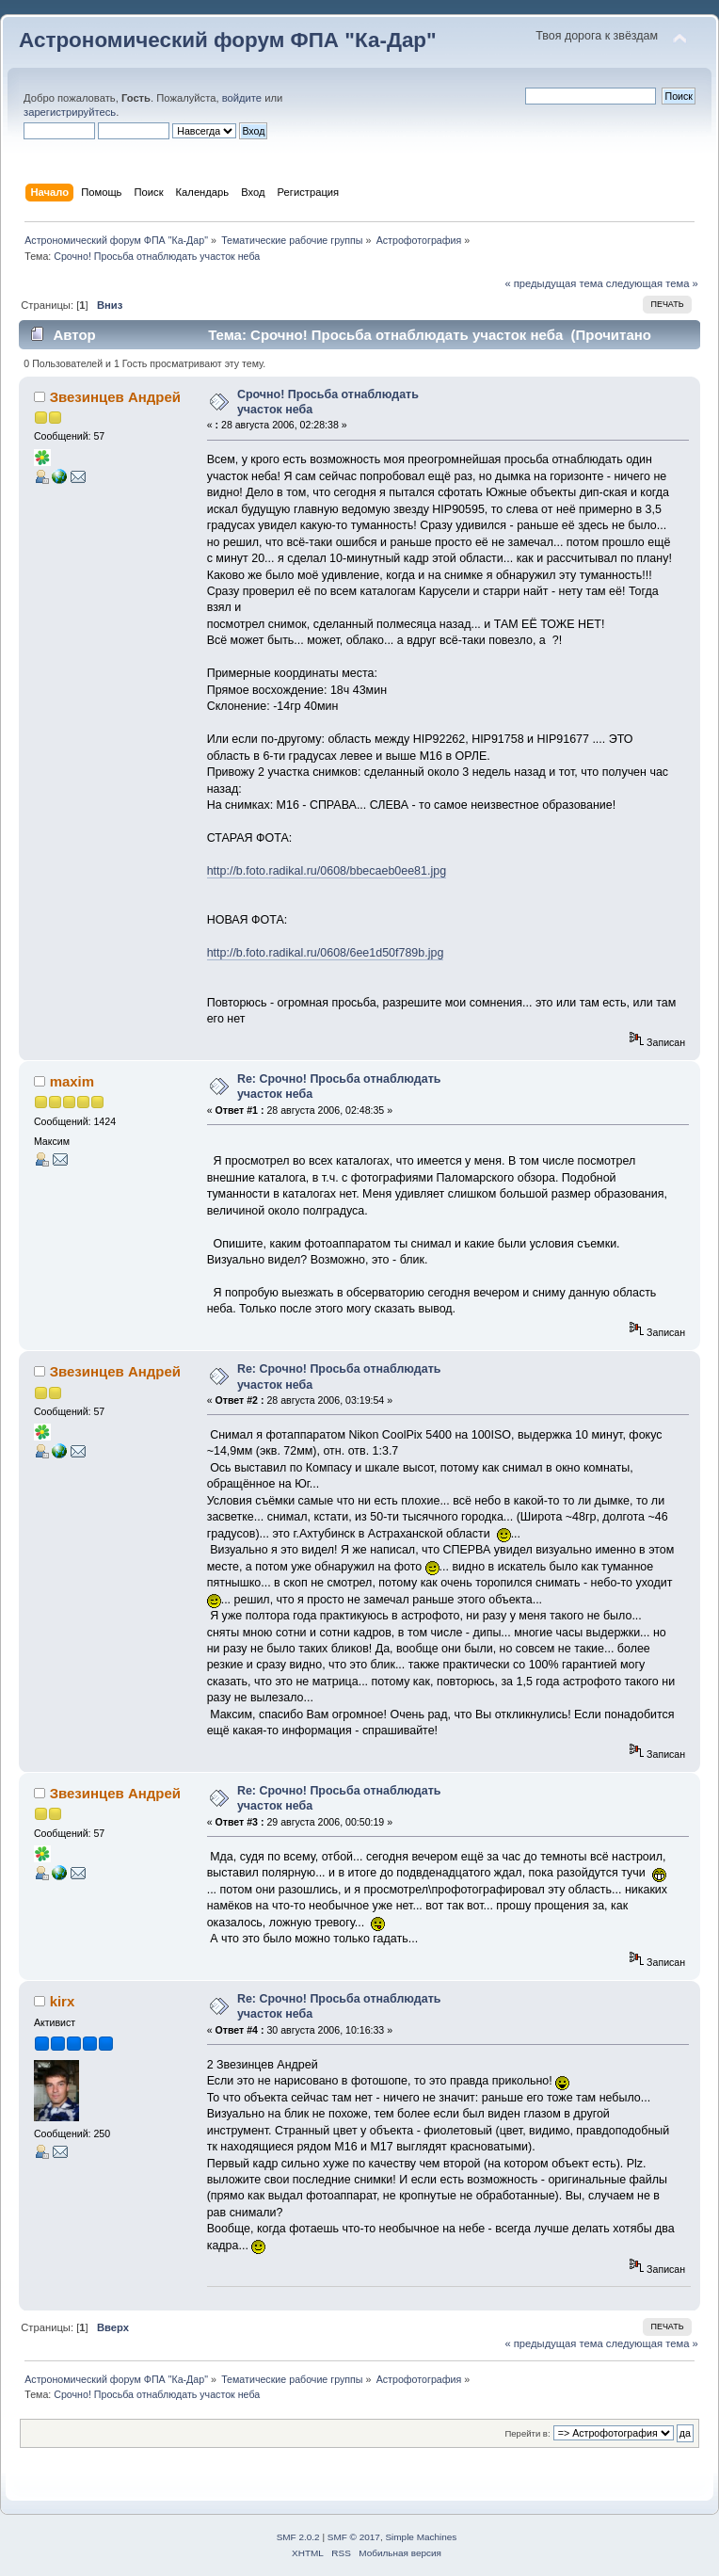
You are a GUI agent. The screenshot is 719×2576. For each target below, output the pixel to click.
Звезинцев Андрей (115, 397)
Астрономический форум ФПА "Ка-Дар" (228, 40)
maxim (72, 1081)
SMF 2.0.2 (298, 2537)
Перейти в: (527, 2433)
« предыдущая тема (553, 283)
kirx (62, 2001)
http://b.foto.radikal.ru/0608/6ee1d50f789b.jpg (325, 952)
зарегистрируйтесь (70, 112)
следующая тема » (652, 283)
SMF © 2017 (354, 2537)
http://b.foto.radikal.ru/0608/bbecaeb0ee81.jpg (326, 870)
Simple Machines (420, 2537)
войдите (242, 98)
